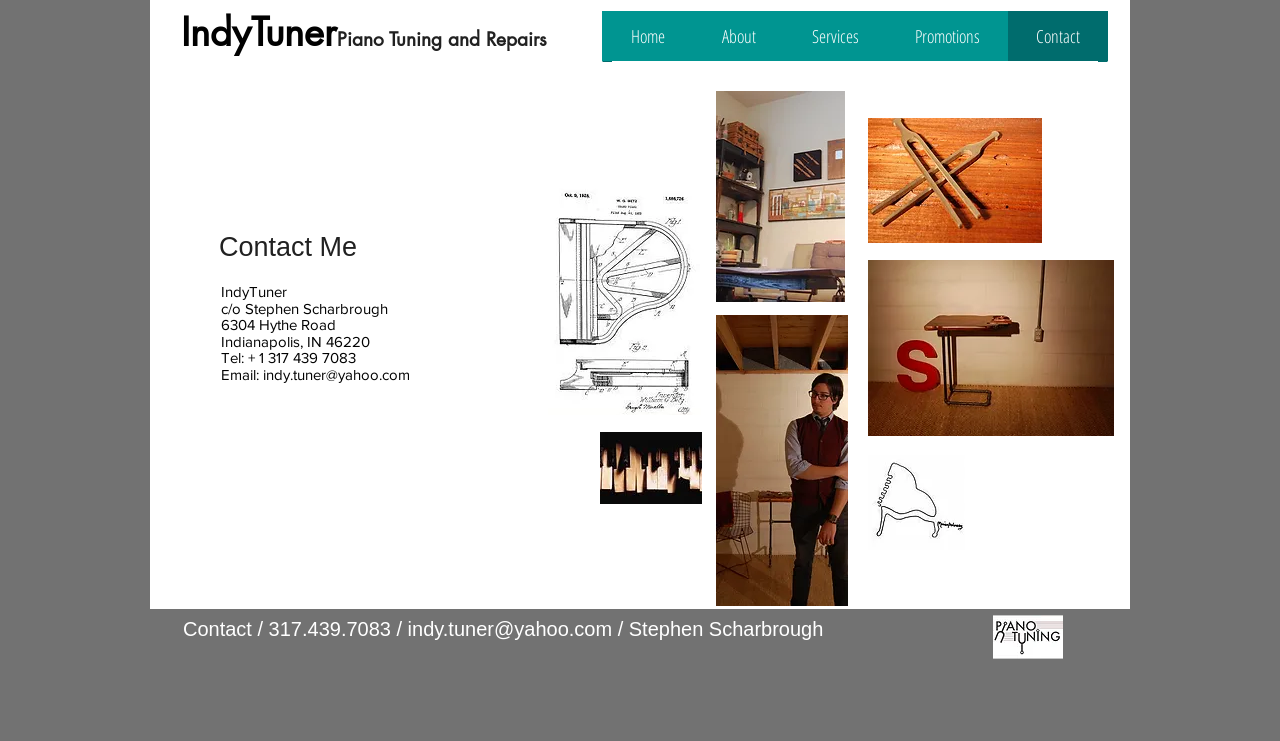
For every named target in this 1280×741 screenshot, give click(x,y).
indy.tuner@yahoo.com (336, 374)
